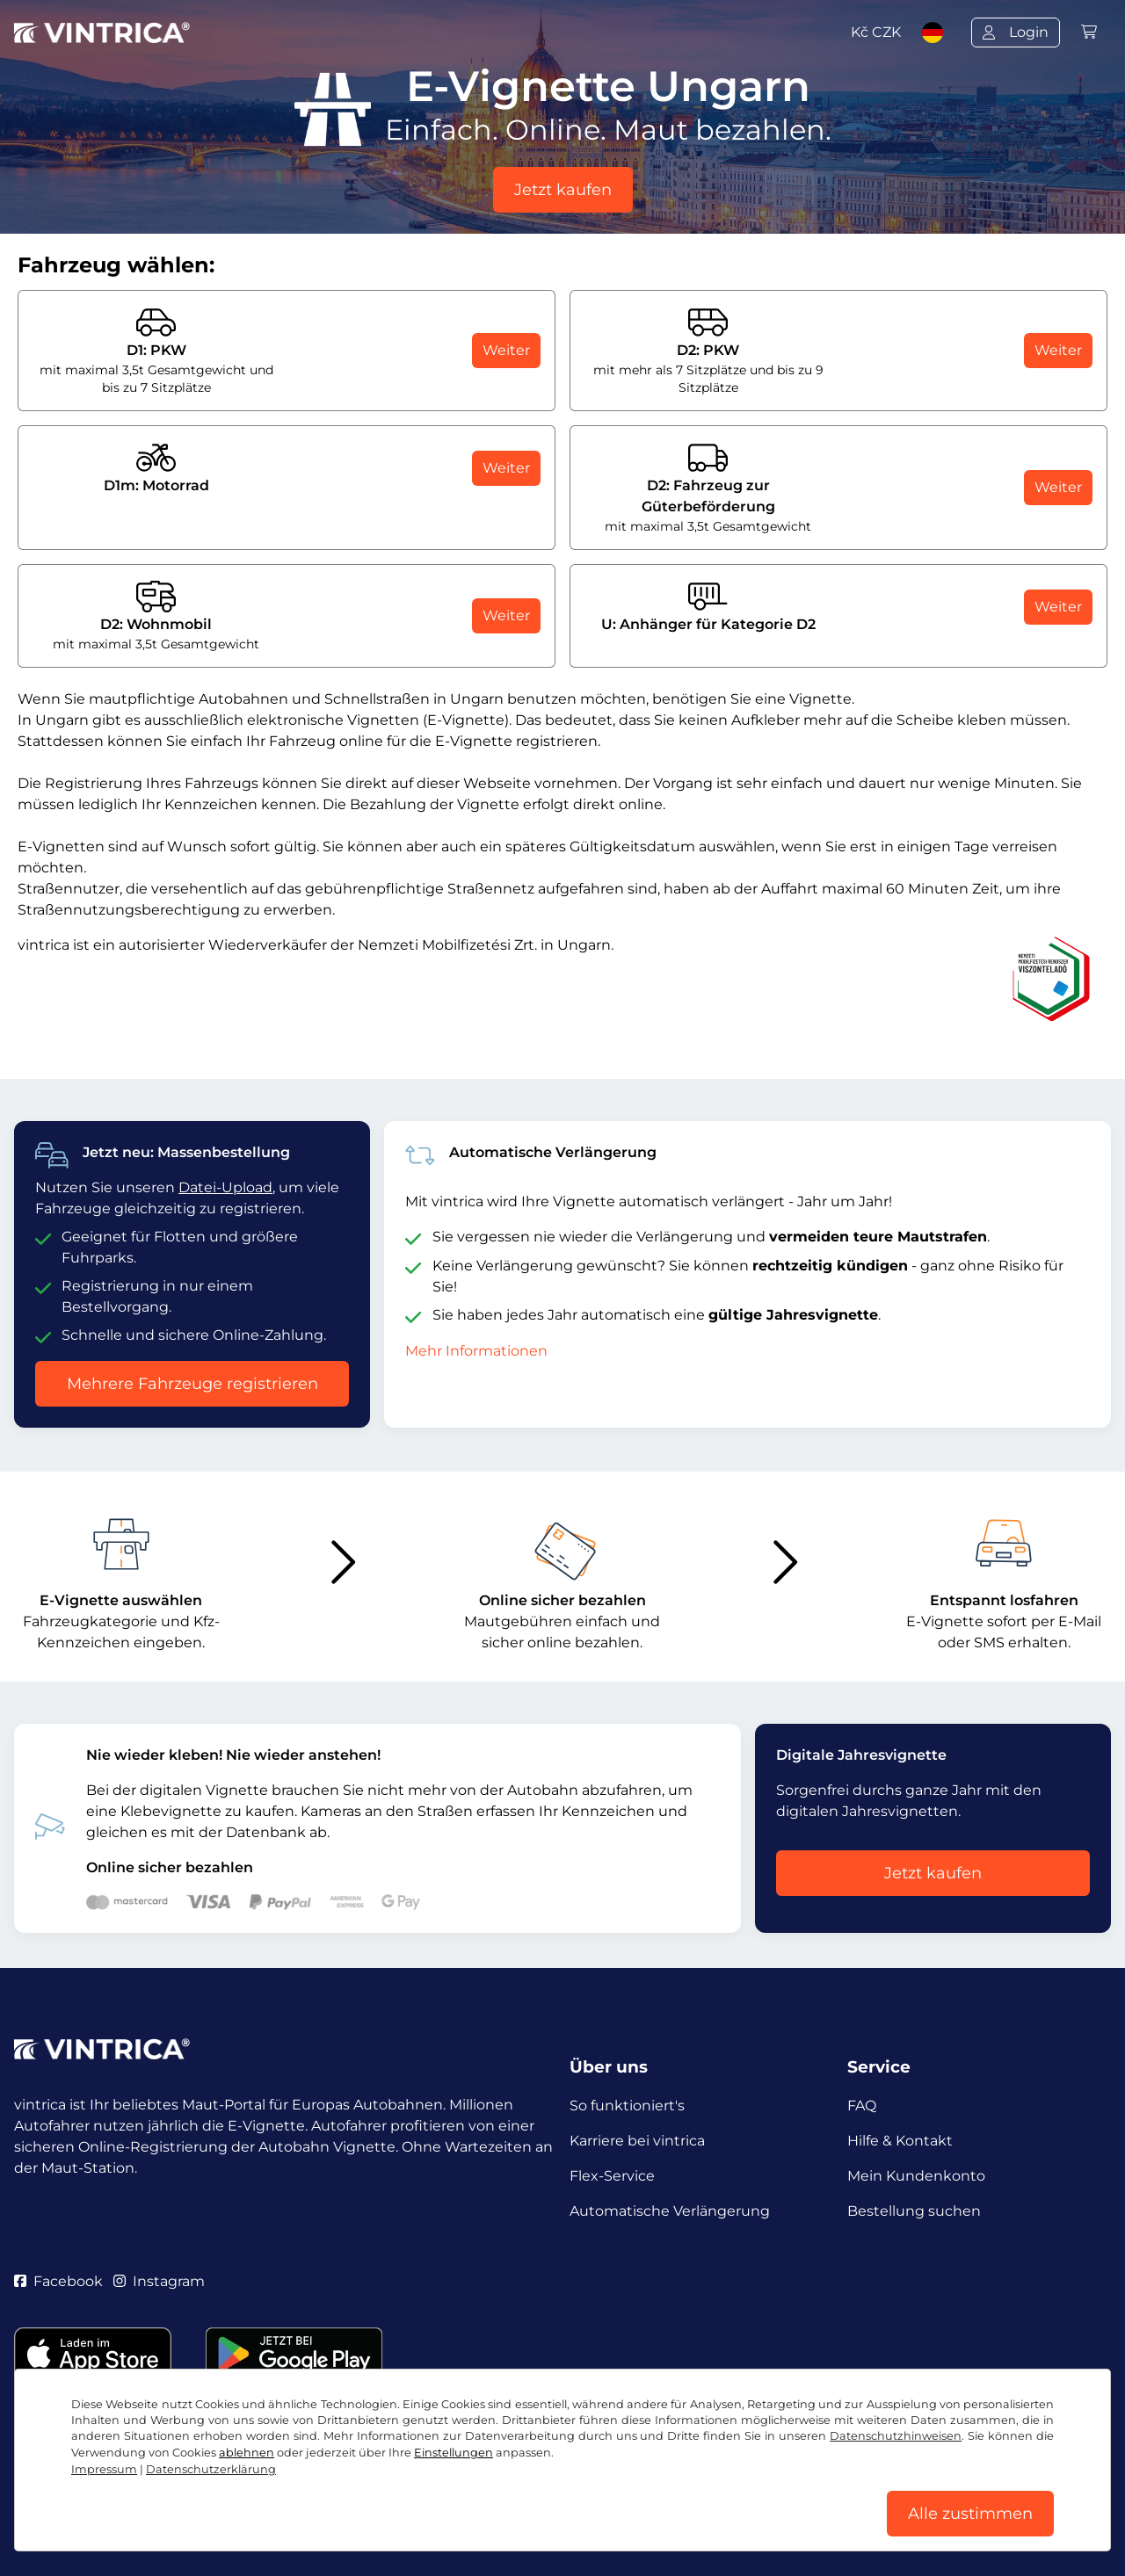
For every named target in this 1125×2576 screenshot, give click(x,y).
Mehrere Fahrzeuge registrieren (192, 1383)
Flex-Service (612, 2175)
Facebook (58, 2281)
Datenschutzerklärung (211, 2469)
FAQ (861, 2105)
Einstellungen (453, 2452)
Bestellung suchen (914, 2211)
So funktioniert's (627, 2105)
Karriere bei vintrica (637, 2140)
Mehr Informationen (476, 1350)
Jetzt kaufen (563, 189)
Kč (876, 32)
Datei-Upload (225, 1187)
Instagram (159, 2281)
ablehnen (246, 2452)
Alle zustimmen (970, 2513)
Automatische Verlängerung (670, 2211)
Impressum (104, 2469)
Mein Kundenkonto (916, 2175)
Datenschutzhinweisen (896, 2435)
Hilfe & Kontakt (900, 2140)
